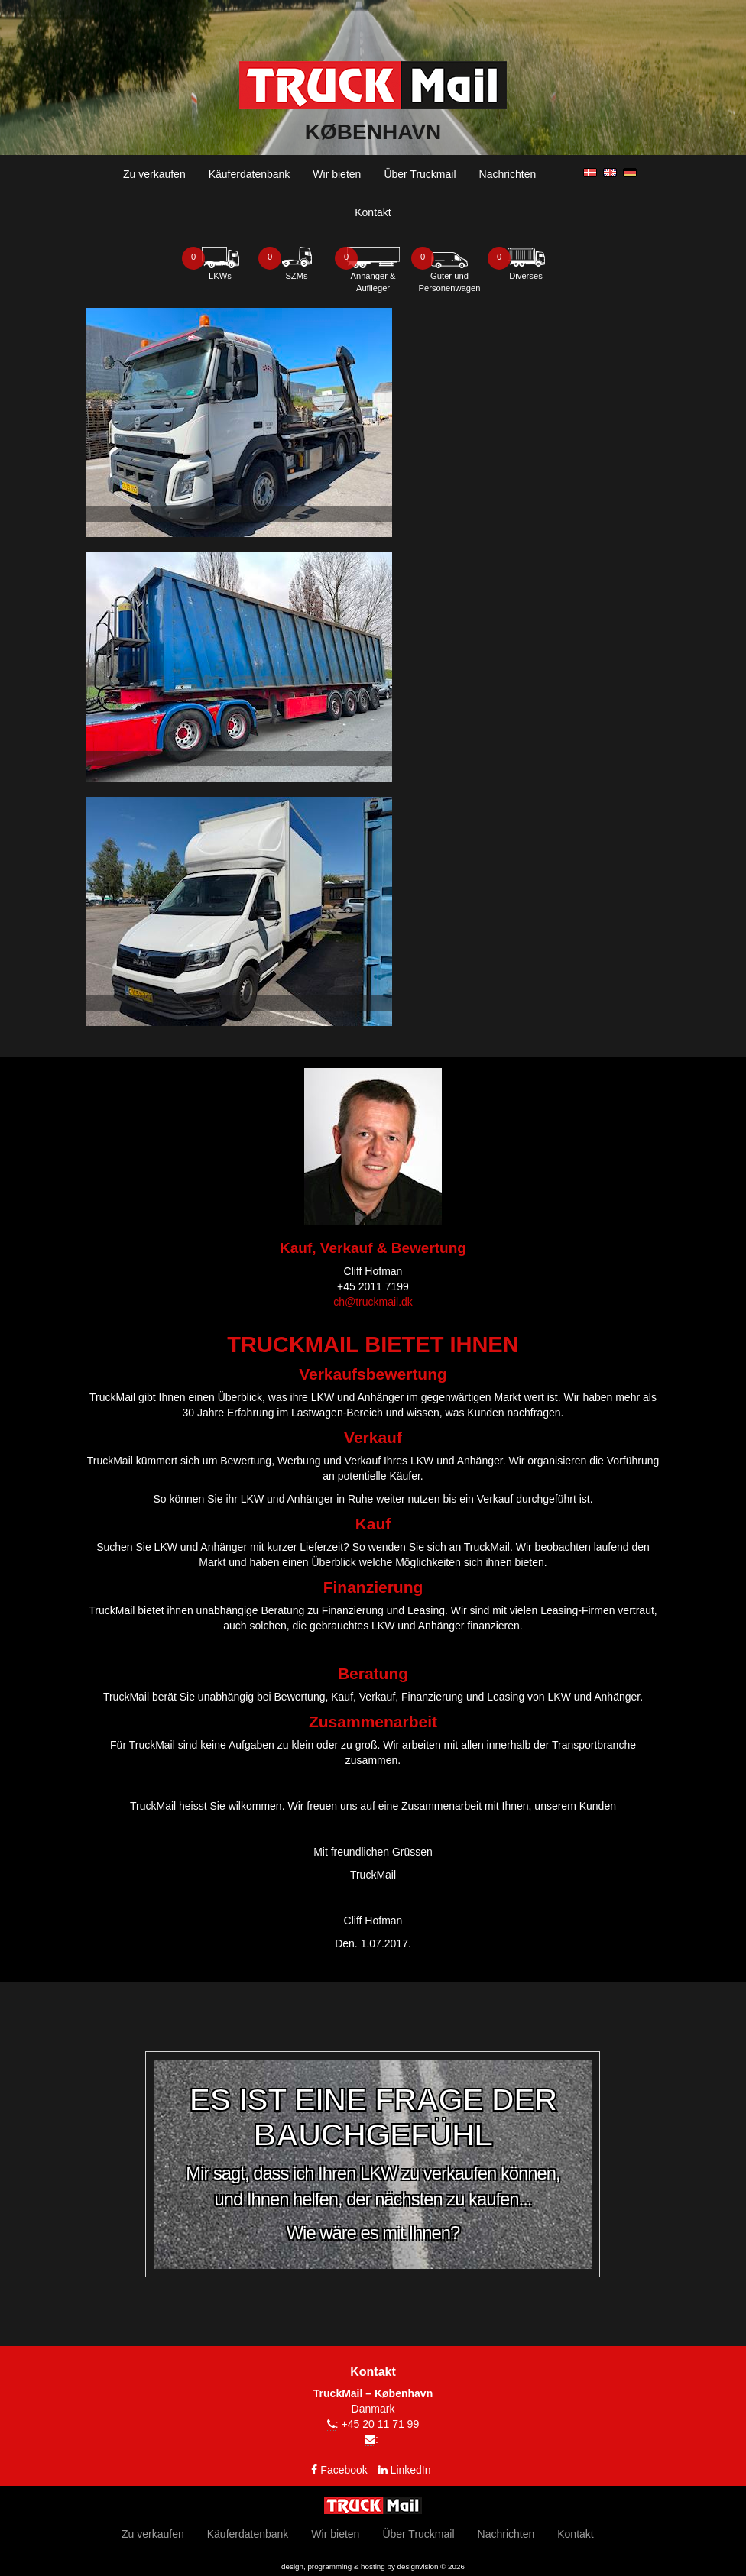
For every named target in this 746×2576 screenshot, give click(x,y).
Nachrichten (508, 174)
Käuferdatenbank (249, 174)
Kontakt (373, 212)
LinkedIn (411, 2470)
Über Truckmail (420, 174)
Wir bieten (337, 174)
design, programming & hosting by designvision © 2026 (373, 2566)
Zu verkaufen (154, 174)
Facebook (343, 2470)
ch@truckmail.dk (373, 1302)
